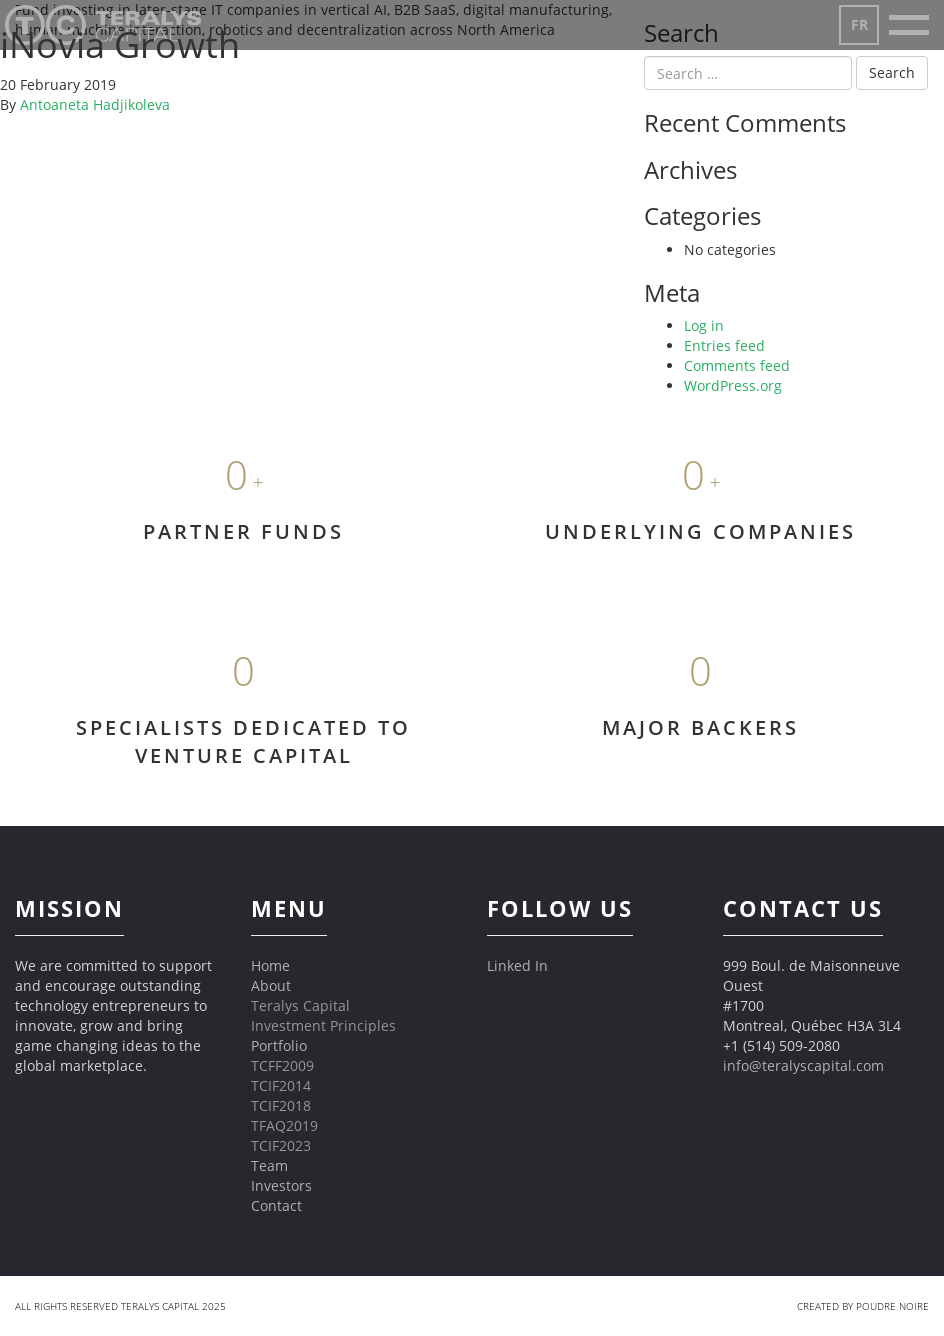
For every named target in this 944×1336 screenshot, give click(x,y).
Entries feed (724, 345)
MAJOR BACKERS (700, 727)
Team (269, 1165)
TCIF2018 (281, 1105)
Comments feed (737, 365)
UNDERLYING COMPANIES (700, 531)
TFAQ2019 (284, 1125)
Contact (276, 1205)
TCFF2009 (282, 1065)
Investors (281, 1185)
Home (270, 965)
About (271, 985)
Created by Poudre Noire (863, 1306)
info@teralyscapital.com (803, 1065)
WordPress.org (733, 385)
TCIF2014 (281, 1085)
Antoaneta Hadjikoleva (95, 104)
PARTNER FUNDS (243, 531)
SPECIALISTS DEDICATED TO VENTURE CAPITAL (243, 742)
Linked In (517, 965)
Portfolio (279, 1045)
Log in (704, 325)
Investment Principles (323, 1025)
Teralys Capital (300, 1005)
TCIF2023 (281, 1145)
